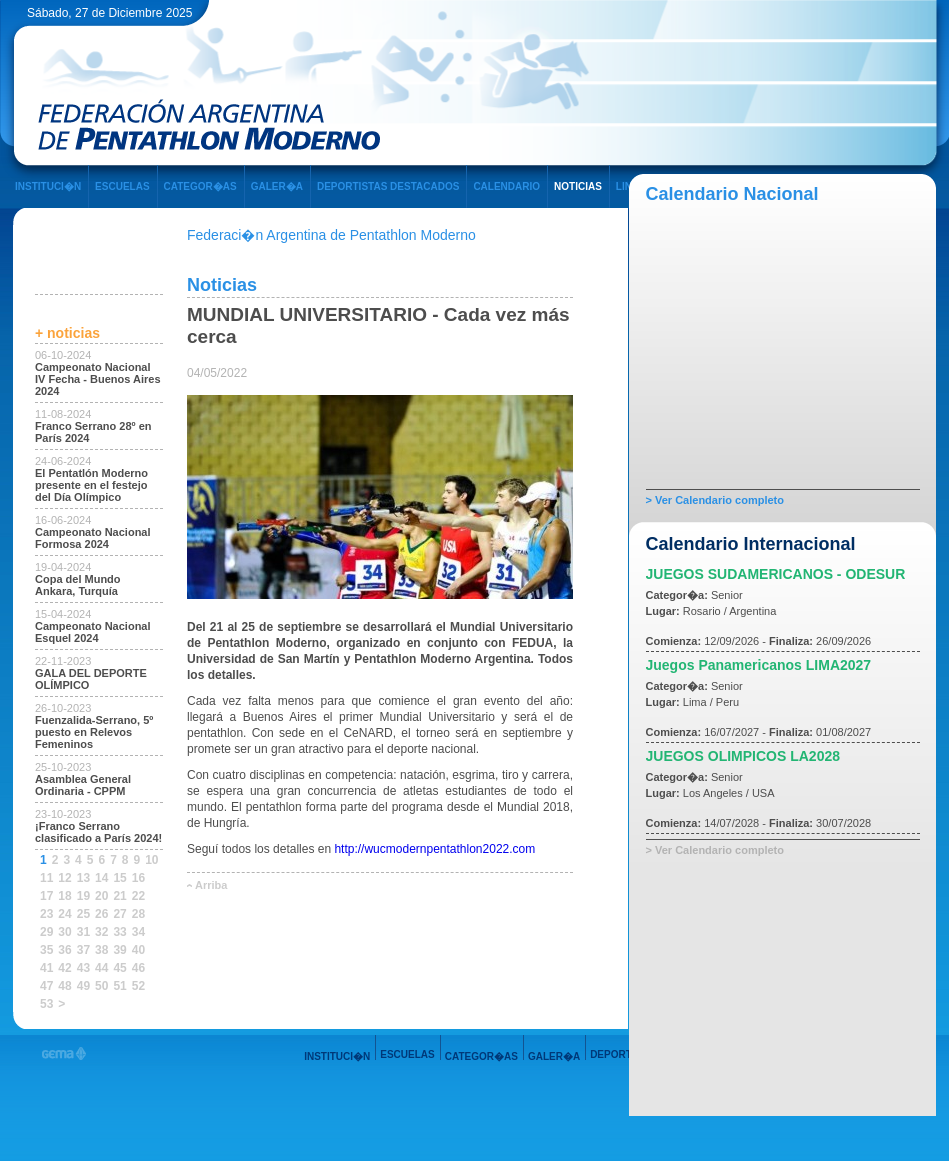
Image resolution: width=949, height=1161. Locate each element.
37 (83, 950)
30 (64, 932)
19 (83, 896)
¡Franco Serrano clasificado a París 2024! (98, 832)
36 (64, 950)
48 (64, 986)
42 (64, 968)
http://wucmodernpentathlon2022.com (434, 849)
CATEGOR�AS (200, 186)
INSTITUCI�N (48, 186)
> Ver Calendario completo (715, 500)
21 (119, 896)
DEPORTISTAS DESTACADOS (388, 186)
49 (83, 986)
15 (119, 878)
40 (138, 950)
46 (138, 968)
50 (101, 986)
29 (46, 932)
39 (119, 950)
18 (64, 896)
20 (101, 896)
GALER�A (277, 186)
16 (138, 878)
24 (64, 914)
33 (119, 932)
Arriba (211, 885)
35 (46, 950)
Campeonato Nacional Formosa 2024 (93, 538)
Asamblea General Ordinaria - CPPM (83, 785)
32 (101, 932)
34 (138, 932)
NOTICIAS (578, 186)
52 (138, 986)
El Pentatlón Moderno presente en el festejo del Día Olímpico (91, 485)
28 (138, 914)
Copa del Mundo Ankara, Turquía (78, 585)
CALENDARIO (506, 186)
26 (101, 914)
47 (46, 986)
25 (83, 914)
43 (83, 968)
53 (46, 1004)
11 (46, 878)
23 (46, 914)
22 (138, 896)
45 (119, 968)
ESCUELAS (122, 186)
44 (101, 968)
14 (101, 878)
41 (46, 968)
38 (101, 950)
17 (46, 896)
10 (151, 860)
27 (119, 914)
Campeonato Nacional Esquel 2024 (93, 632)
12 (64, 878)
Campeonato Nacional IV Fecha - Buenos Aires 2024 (98, 379)
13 (83, 878)
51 (119, 986)
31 (83, 932)
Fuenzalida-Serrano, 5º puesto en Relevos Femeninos (94, 732)
